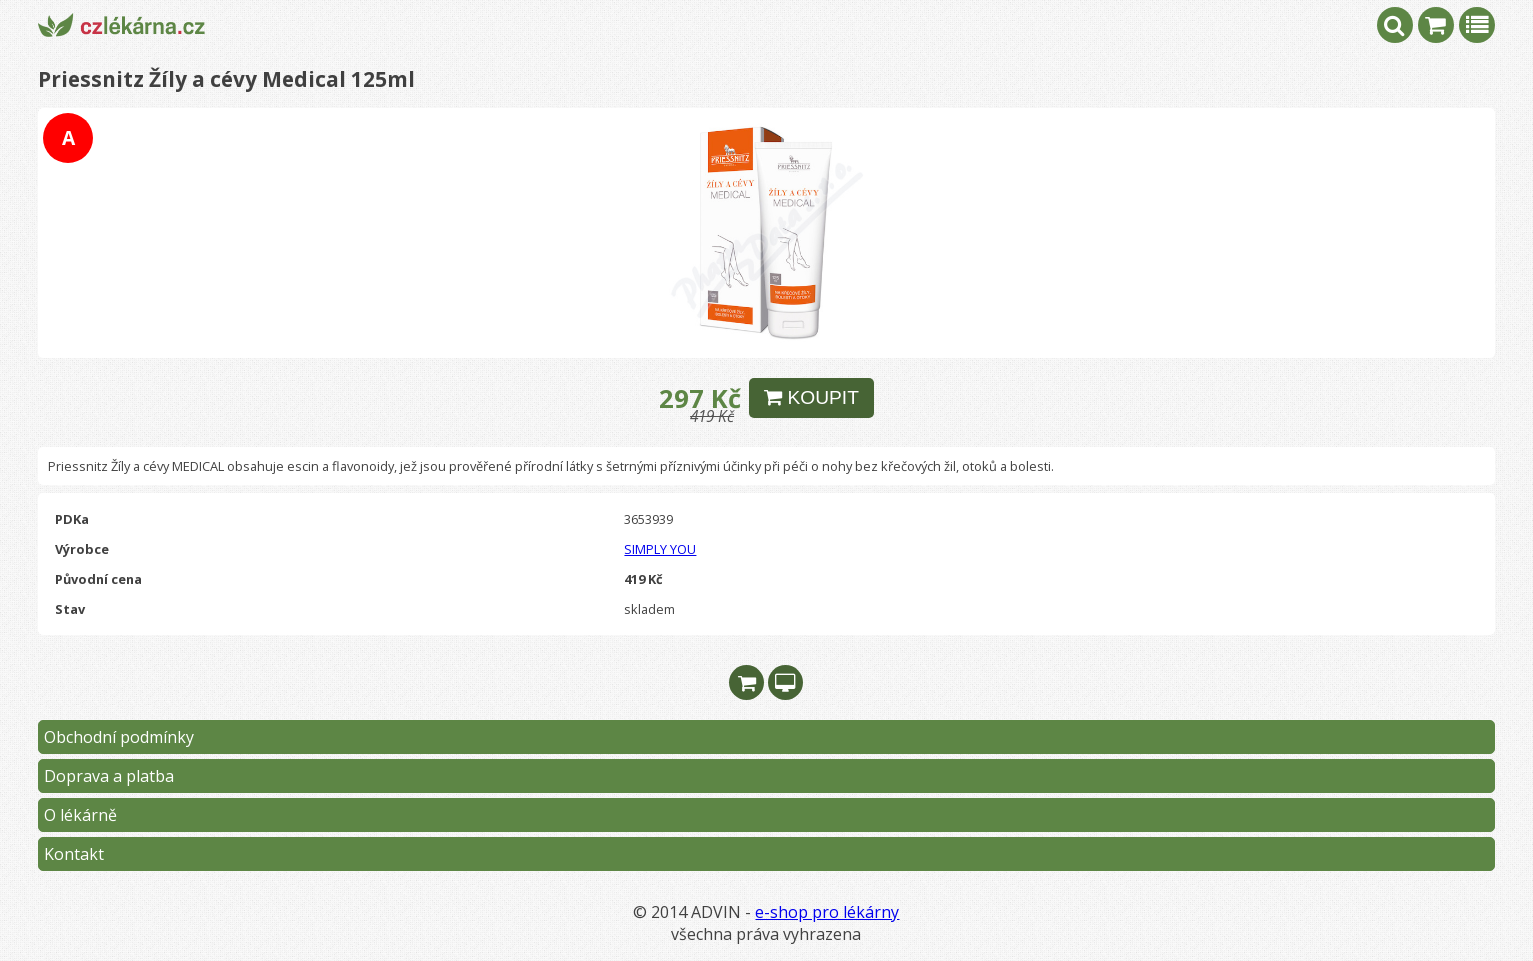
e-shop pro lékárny (827, 912)
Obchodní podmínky (119, 737)
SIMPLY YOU (660, 549)
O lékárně (80, 815)
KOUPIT (811, 397)
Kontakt (74, 854)
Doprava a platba (109, 776)
